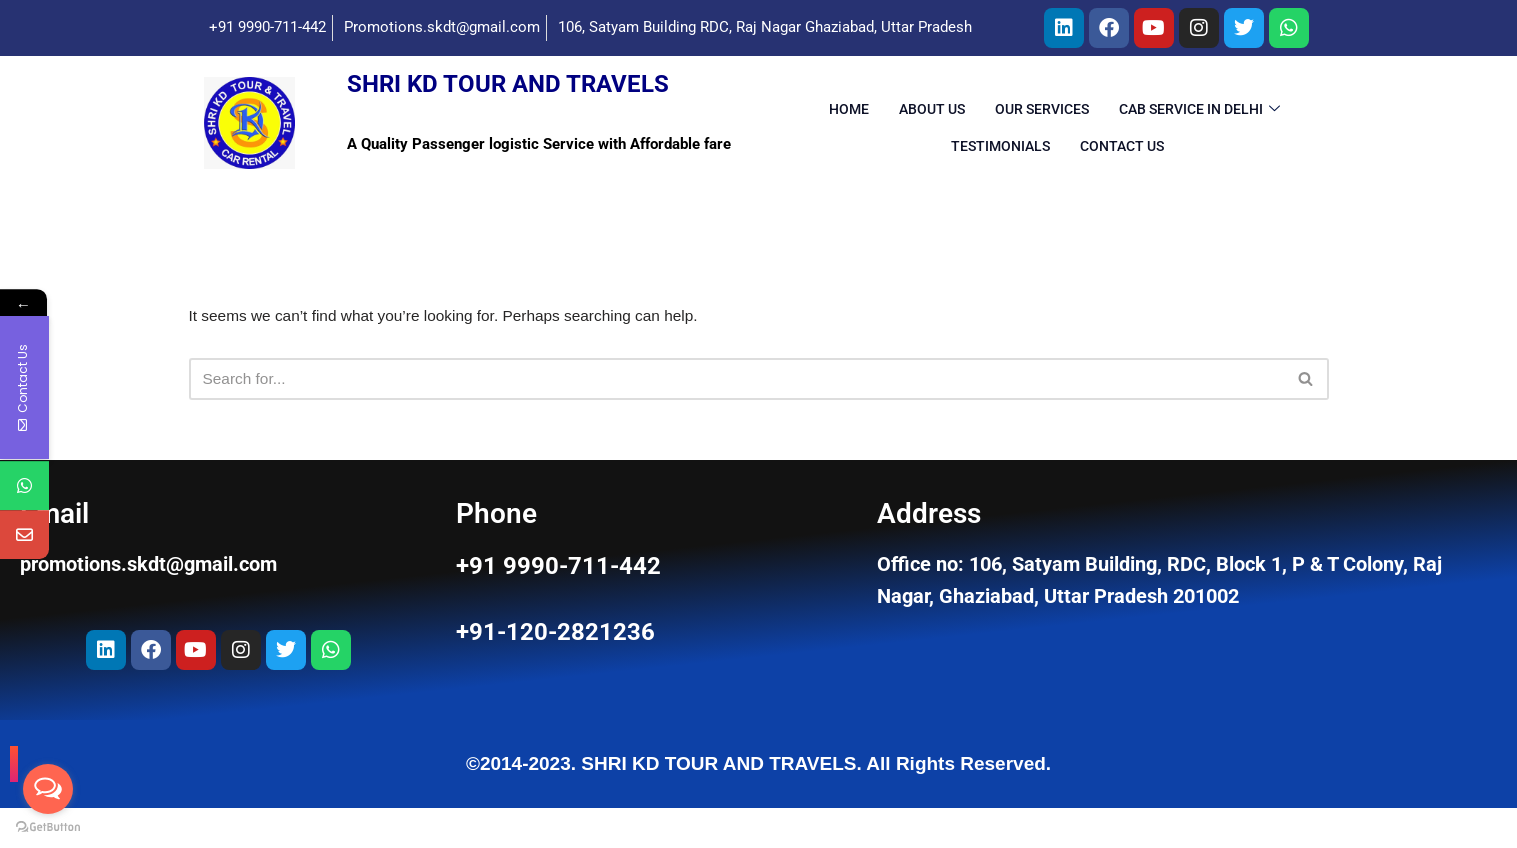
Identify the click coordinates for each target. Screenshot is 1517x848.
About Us (932, 124)
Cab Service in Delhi (1199, 124)
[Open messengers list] (48, 789)
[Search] (736, 399)
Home (849, 124)
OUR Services (1042, 124)
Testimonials (1000, 159)
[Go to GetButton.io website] (48, 827)
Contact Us (1122, 159)
